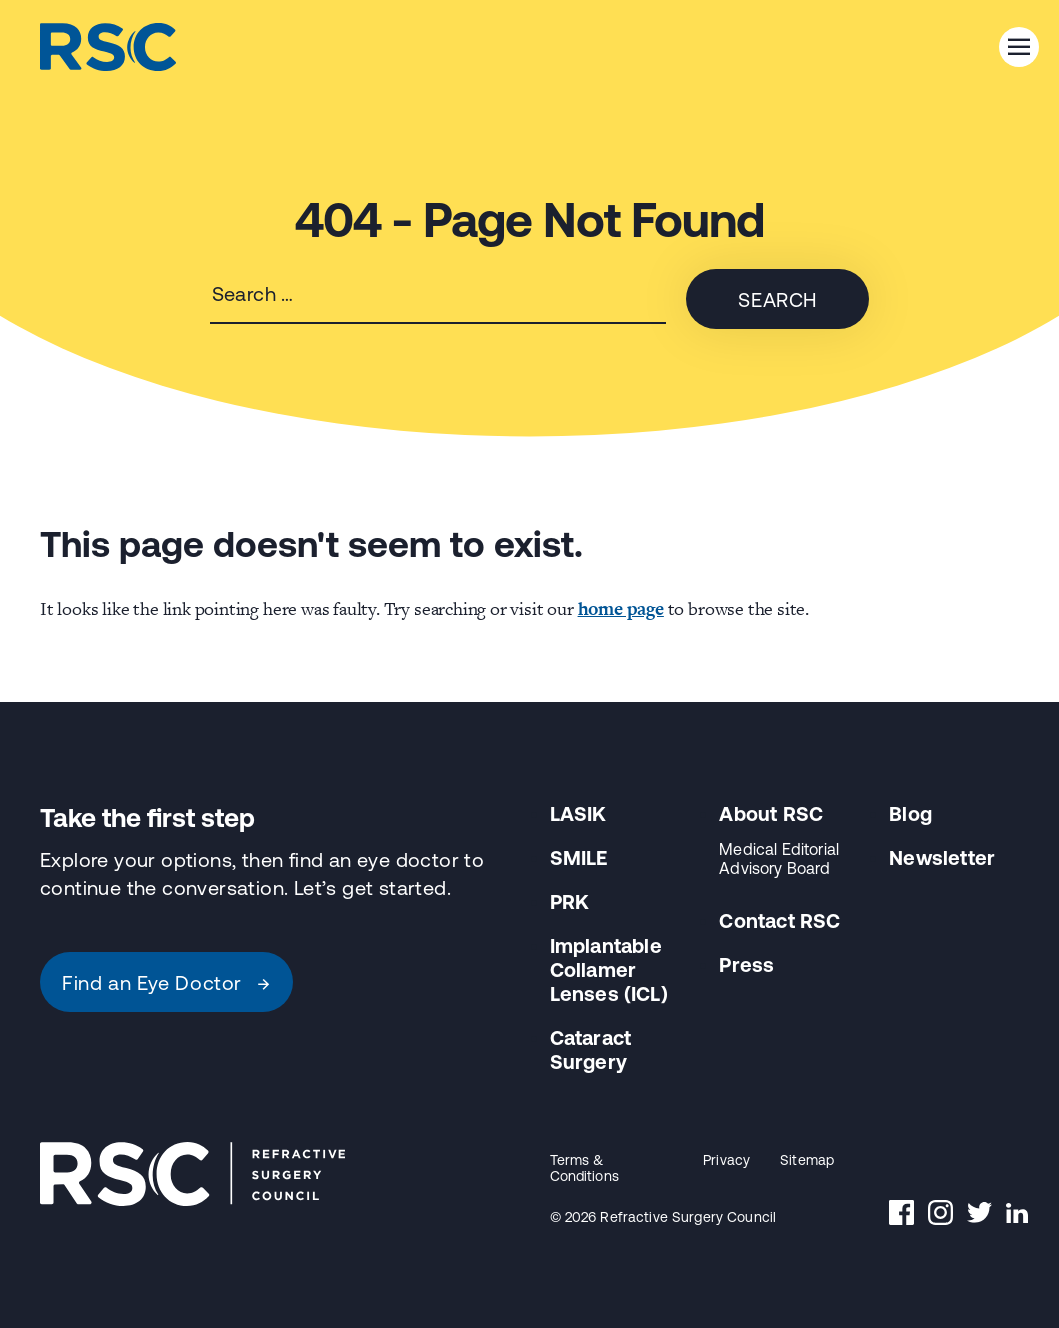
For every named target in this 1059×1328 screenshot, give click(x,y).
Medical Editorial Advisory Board (779, 858)
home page (621, 608)
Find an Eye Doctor (166, 982)
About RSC (771, 813)
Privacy (726, 1160)
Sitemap (807, 1160)
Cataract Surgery (591, 1049)
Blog (910, 813)
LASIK (578, 813)
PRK (570, 901)
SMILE (579, 857)
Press (746, 964)
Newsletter (942, 857)
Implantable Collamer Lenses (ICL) (609, 969)
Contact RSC (779, 920)
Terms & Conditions (584, 1168)
